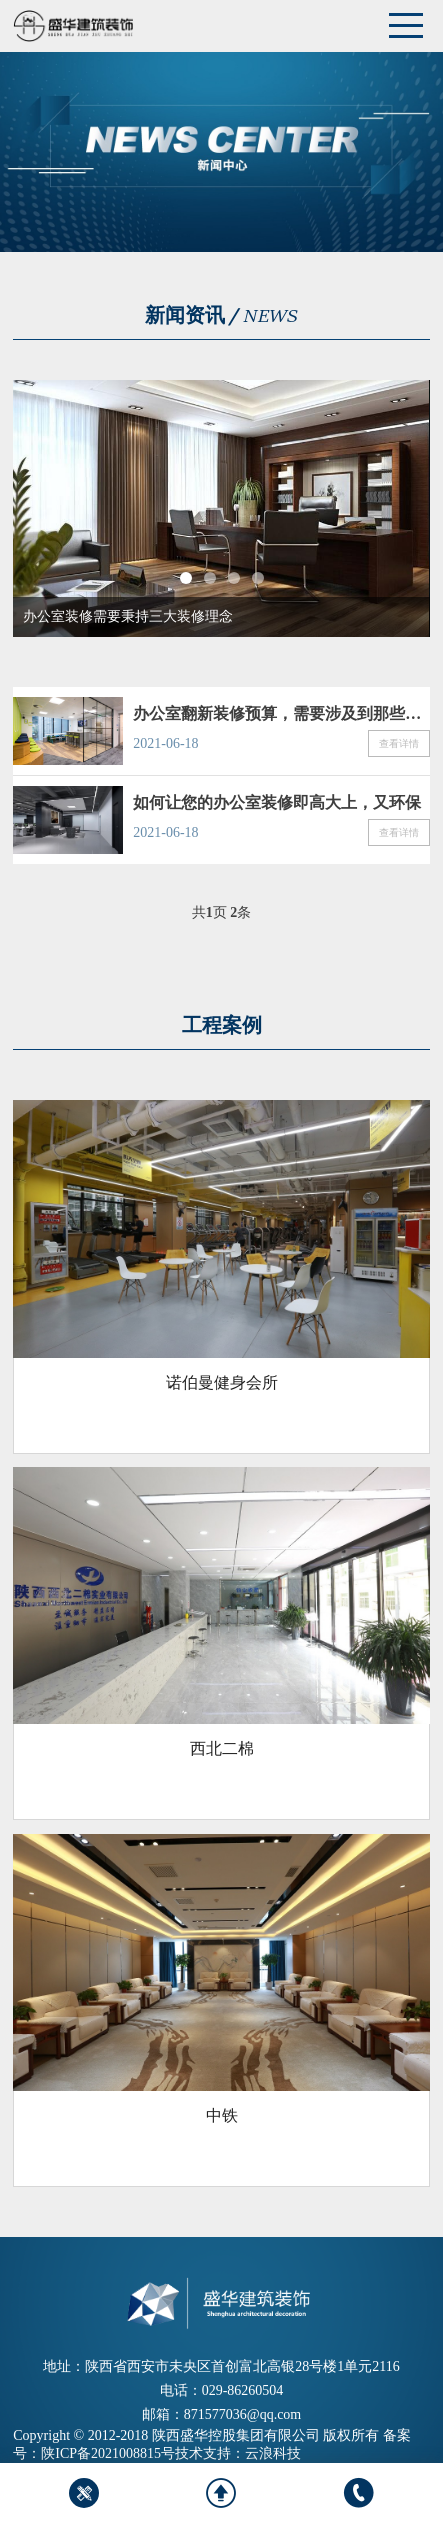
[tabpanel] (221, 508)
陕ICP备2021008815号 (108, 2453)
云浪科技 (273, 2453)
